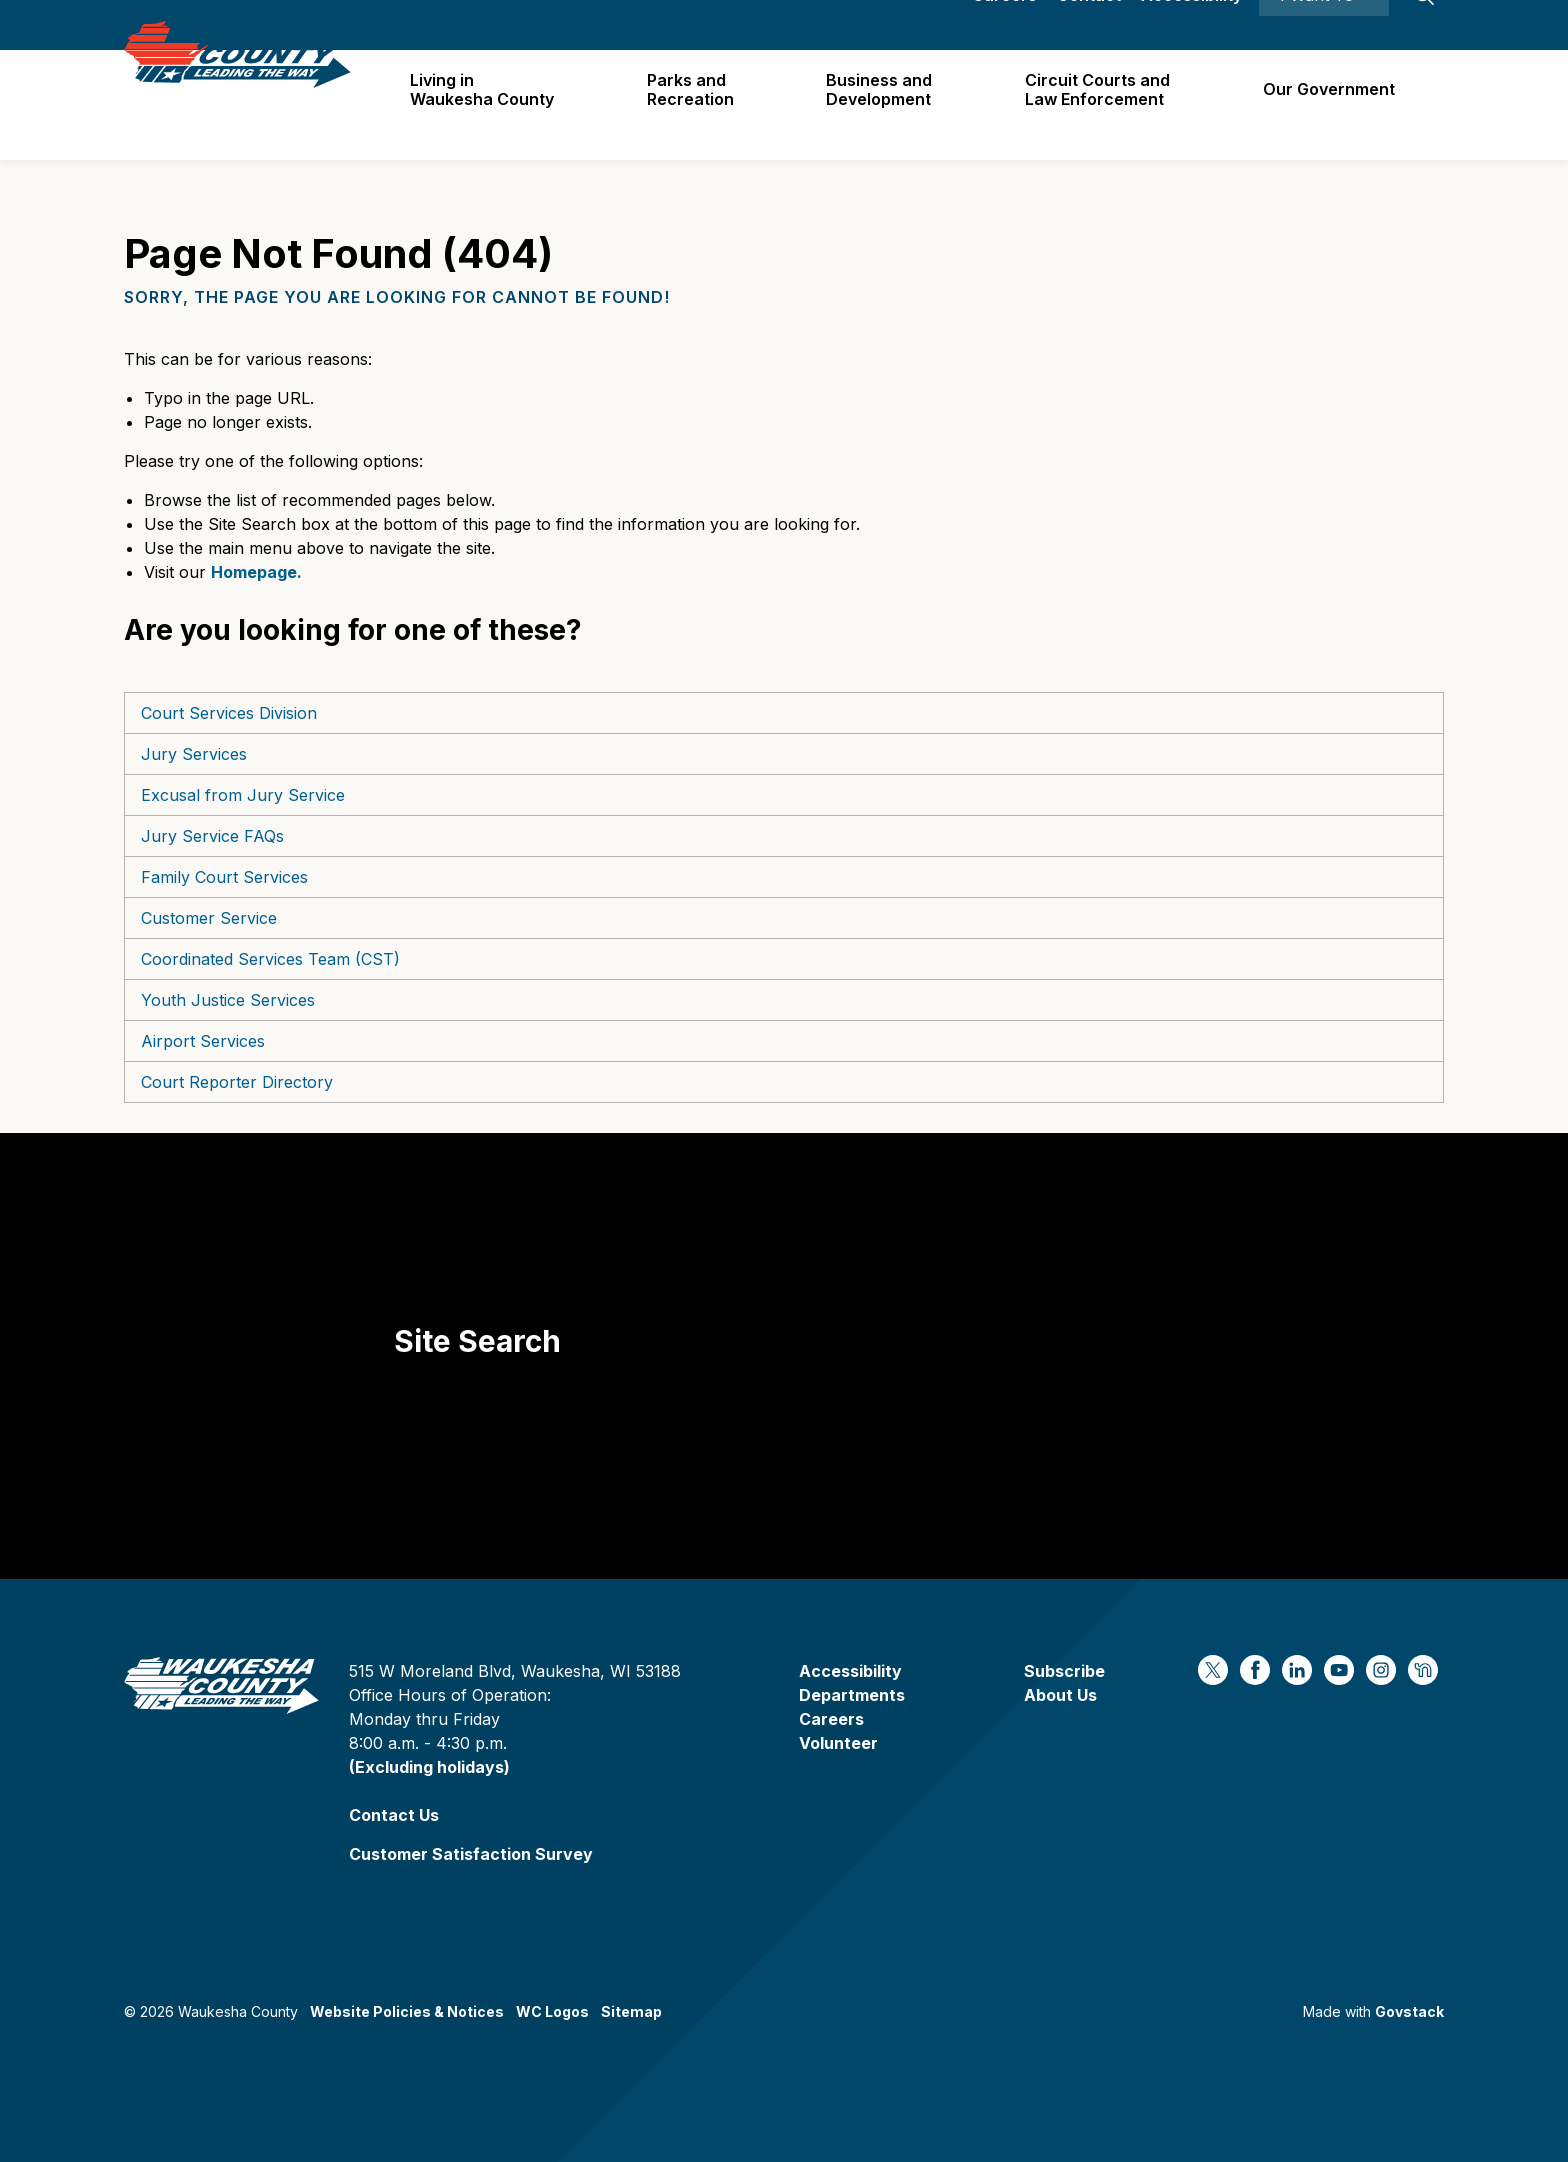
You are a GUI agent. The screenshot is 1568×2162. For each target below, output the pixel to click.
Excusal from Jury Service (243, 795)
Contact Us (394, 1815)
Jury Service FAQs (212, 836)
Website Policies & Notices (407, 2011)
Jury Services (194, 754)
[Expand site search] (1424, 25)
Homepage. (256, 572)
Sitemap (631, 2011)
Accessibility (1191, 25)
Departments (852, 1695)
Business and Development (887, 104)
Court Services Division (229, 713)
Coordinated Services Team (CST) (270, 959)
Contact (1089, 25)
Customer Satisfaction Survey (471, 1854)
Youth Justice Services (228, 1000)
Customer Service (209, 918)
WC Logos (552, 2011)
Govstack (1409, 2011)
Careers (1004, 25)
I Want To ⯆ (1324, 25)
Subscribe (1064, 1671)
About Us (1060, 1695)
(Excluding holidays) (429, 1767)
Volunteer (838, 1743)
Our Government (1331, 104)
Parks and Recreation (700, 104)
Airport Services (203, 1041)
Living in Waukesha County (495, 104)
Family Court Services (224, 877)
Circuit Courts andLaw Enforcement (1102, 104)
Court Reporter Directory (237, 1082)
